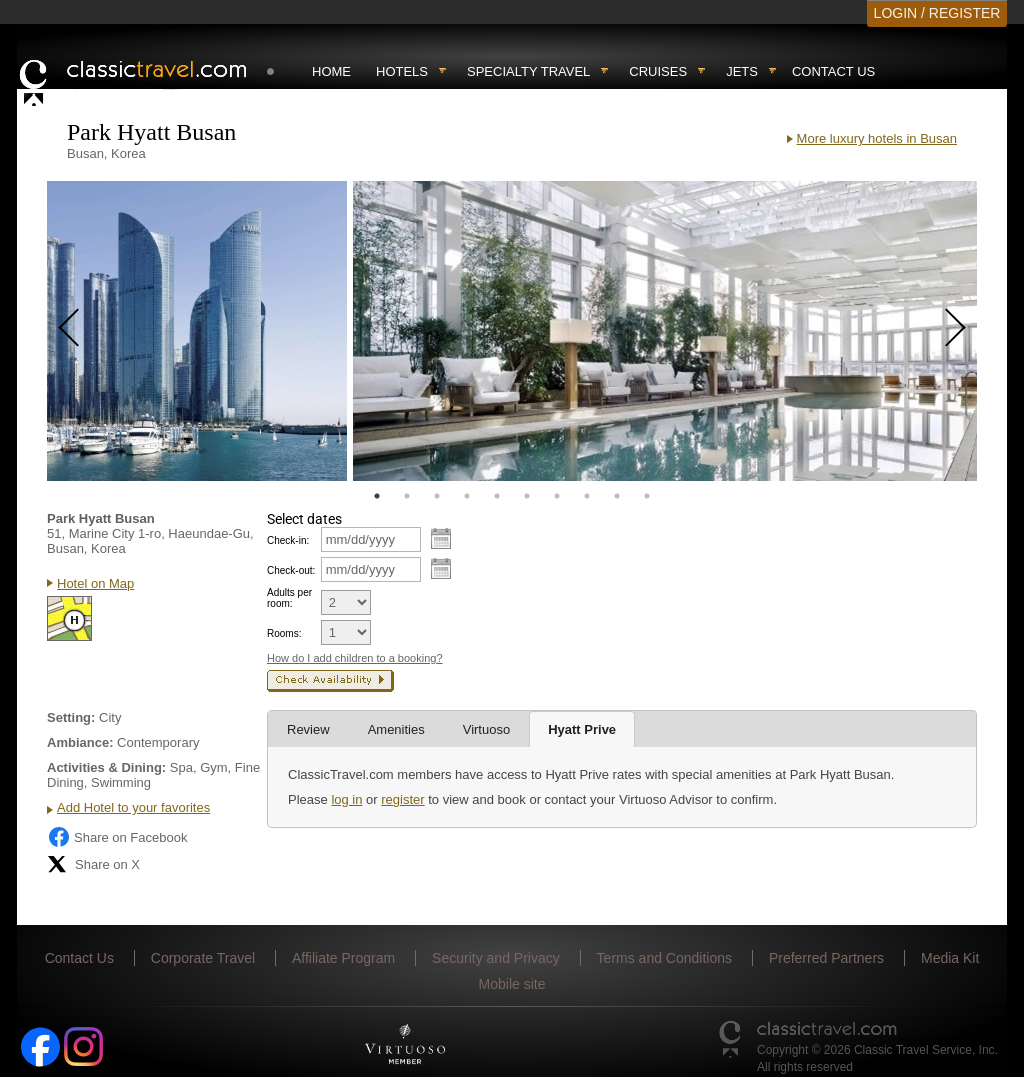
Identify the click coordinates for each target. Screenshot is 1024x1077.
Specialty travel (528, 71)
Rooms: (284, 633)
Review (308, 729)
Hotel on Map (95, 583)
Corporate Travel (203, 958)
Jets (742, 71)
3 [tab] (437, 496)
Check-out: (291, 570)
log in (346, 799)
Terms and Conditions (664, 958)
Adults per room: (289, 598)
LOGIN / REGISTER (937, 13)
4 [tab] (467, 496)
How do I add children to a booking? (355, 658)
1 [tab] (377, 496)
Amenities (396, 729)
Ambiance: (80, 742)
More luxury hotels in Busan (877, 138)
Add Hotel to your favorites (133, 807)
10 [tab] (647, 496)
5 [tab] (497, 496)
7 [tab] (557, 496)
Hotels (402, 71)
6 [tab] (527, 496)
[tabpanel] (197, 331)
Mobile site (512, 984)
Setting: (71, 717)
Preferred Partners (826, 958)
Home (331, 71)
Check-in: (288, 540)
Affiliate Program (343, 958)
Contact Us (833, 71)
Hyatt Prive (582, 729)
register (402, 799)
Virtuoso (486, 729)
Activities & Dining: (106, 767)
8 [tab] (587, 496)
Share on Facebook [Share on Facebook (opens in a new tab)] (117, 837)
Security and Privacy (496, 958)
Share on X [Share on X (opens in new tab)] (93, 864)
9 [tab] (617, 496)
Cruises (658, 71)
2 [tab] (407, 496)
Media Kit (950, 958)
